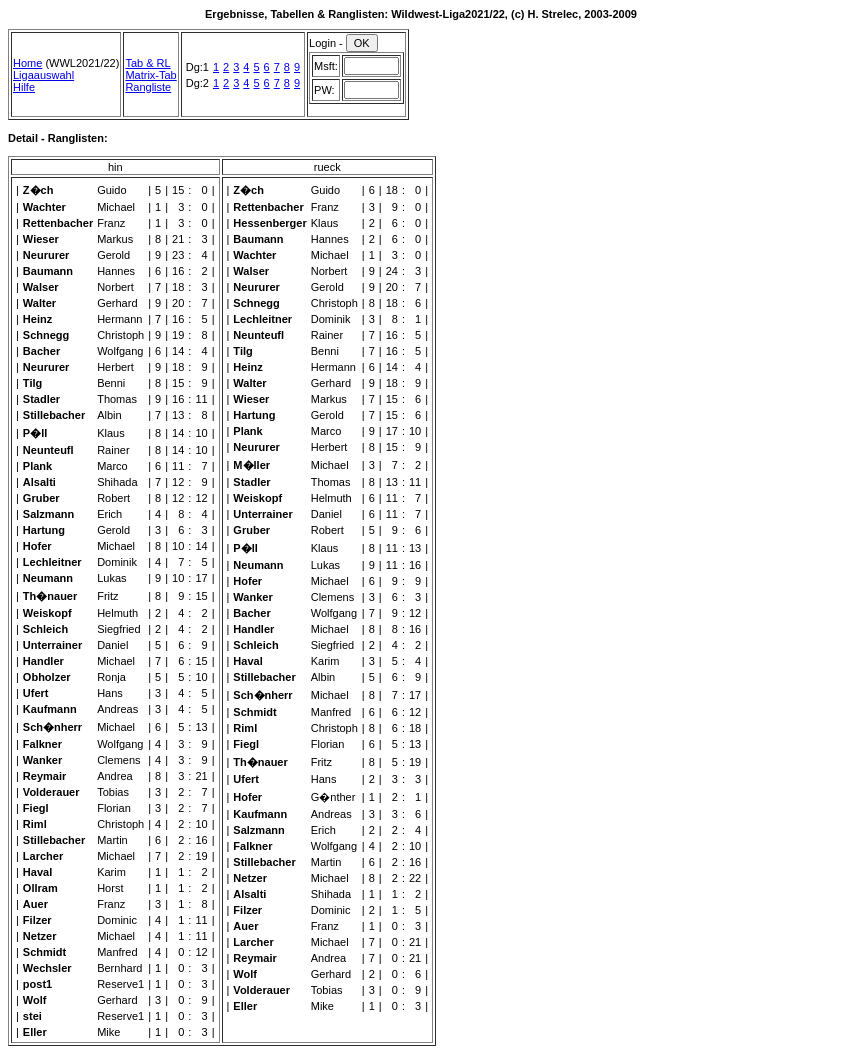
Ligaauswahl (43, 75)
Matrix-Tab (150, 75)
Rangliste (148, 87)
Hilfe (24, 87)
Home (27, 63)
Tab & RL (147, 63)
